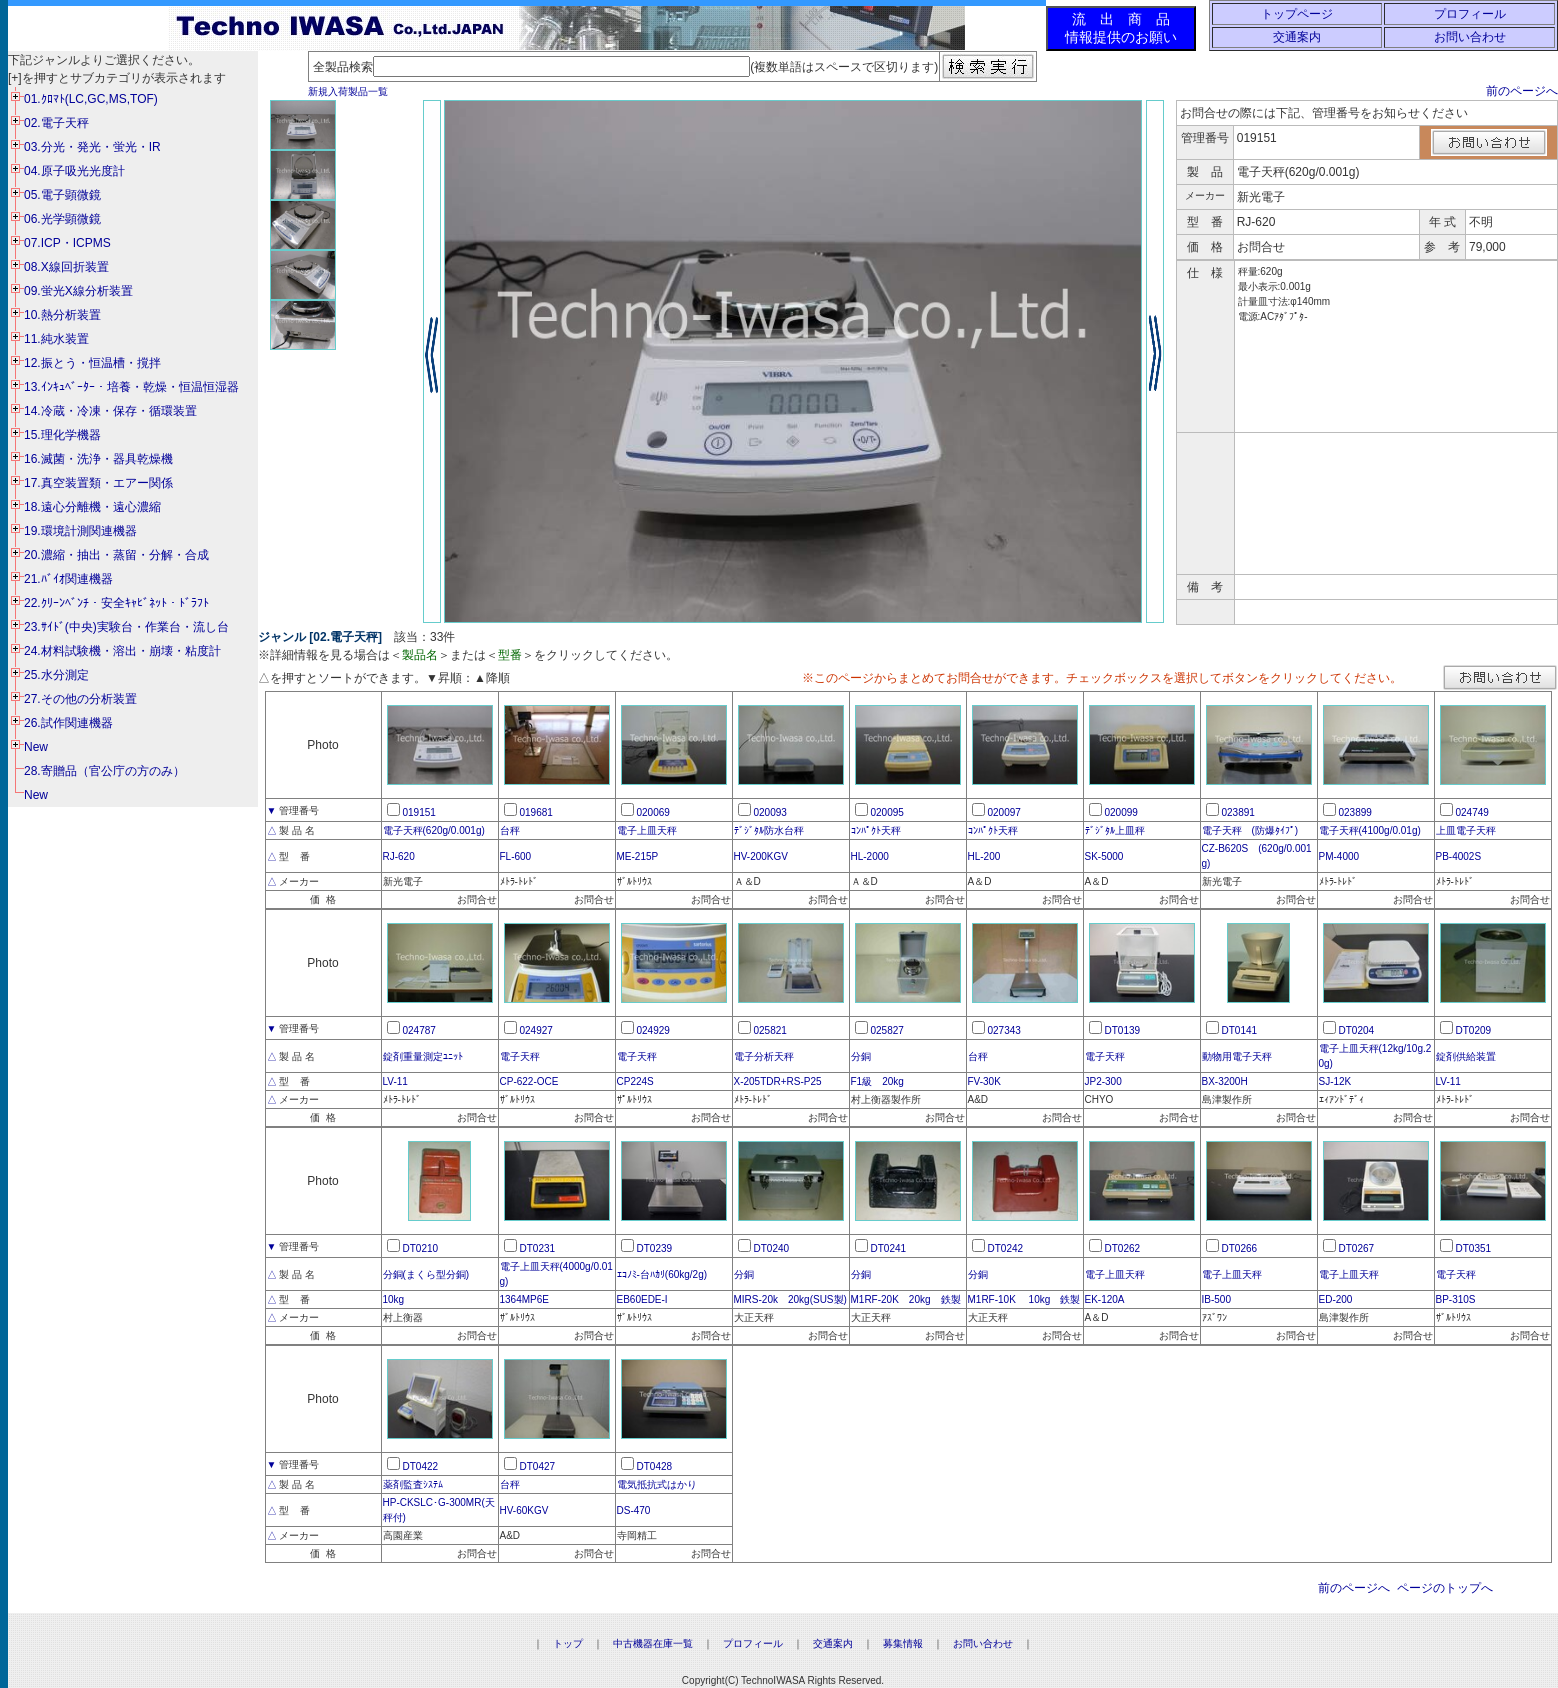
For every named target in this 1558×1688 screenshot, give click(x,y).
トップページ (1297, 14)
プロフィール (1470, 14)
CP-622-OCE (529, 1081)
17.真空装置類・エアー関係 (98, 483)
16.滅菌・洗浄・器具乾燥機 (98, 459)
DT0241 (889, 1248)
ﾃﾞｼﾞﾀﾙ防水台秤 (769, 830)
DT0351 (1474, 1248)
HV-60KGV (524, 1510)
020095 (887, 812)
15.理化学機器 (62, 435)
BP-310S (1456, 1299)
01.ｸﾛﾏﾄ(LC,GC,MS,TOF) (91, 99)
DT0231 (538, 1248)
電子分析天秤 (764, 1056)
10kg (394, 1299)
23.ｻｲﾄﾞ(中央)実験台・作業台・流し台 (126, 627)
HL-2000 (870, 856)
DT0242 (1006, 1248)
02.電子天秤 (56, 123)
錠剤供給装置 (1466, 1056)
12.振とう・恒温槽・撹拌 (92, 363)
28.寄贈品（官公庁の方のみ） (104, 771)
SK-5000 (1104, 856)
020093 (770, 812)
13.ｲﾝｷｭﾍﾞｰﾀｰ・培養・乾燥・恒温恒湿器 (131, 387)
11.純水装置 (56, 339)
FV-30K (984, 1081)
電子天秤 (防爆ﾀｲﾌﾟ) (1250, 830)
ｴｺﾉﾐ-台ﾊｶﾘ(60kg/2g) (662, 1274)
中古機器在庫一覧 (653, 1643)
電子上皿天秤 (647, 830)
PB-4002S (1459, 856)
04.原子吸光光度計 (74, 171)
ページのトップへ (1445, 1588)
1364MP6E (524, 1299)
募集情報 (903, 1643)
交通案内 (1297, 37)
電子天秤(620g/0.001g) (434, 830)
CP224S (635, 1081)
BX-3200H (1225, 1081)
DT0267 (1357, 1248)
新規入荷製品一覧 (348, 91)
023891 (1238, 812)
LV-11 (395, 1081)
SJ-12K (1335, 1081)
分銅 (861, 1056)
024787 (419, 1030)
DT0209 (1474, 1030)
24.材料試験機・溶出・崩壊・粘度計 (122, 651)
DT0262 (1123, 1248)
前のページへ (1522, 91)
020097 (1004, 812)
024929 (653, 1030)
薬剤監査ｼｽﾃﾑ (413, 1484)
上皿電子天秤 (1466, 830)
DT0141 (1240, 1030)
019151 (419, 812)
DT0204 (1357, 1030)
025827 (887, 1030)
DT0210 (421, 1248)
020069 (653, 812)
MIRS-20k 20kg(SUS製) (790, 1299)
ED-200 (1336, 1299)
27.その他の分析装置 (80, 699)
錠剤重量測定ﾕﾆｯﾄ (423, 1056)
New (36, 747)
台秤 (510, 830)
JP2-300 (1103, 1081)
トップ (568, 1643)
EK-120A (1105, 1299)
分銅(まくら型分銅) (426, 1274)
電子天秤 (520, 1056)
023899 (1355, 812)
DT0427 (538, 1466)
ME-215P (638, 856)
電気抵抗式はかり (657, 1484)
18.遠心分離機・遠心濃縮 (92, 507)
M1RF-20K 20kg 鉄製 (906, 1299)
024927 (536, 1030)
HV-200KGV (761, 856)
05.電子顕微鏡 (62, 195)
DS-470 (634, 1510)
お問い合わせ (1470, 37)
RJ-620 (399, 856)
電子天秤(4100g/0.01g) (1370, 830)
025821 (770, 1030)
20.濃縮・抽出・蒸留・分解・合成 (116, 555)
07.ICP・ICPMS (67, 243)
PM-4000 (1339, 856)
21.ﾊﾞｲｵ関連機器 (68, 579)
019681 (536, 812)
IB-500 (1216, 1299)
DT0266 (1240, 1248)
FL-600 (516, 856)
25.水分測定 (56, 675)
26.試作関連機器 (68, 723)
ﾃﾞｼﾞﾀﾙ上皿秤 (1115, 830)
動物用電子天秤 (1237, 1056)
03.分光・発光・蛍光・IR (92, 147)
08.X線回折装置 (66, 267)
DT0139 (1123, 1030)
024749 (1472, 812)
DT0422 (421, 1466)
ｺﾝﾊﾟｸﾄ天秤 (876, 830)
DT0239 (655, 1248)
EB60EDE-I (642, 1299)
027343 (1004, 1030)
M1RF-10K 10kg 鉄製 (1024, 1299)
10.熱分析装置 (62, 315)
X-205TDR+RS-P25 (778, 1081)
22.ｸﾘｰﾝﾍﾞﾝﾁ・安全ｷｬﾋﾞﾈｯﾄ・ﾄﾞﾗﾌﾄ (116, 603)
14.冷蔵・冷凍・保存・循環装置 (110, 411)
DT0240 (772, 1248)
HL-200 (984, 856)
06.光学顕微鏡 (62, 219)
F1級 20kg (877, 1081)
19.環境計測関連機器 (80, 531)
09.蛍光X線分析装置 (78, 291)
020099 (1121, 812)
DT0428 (655, 1466)
